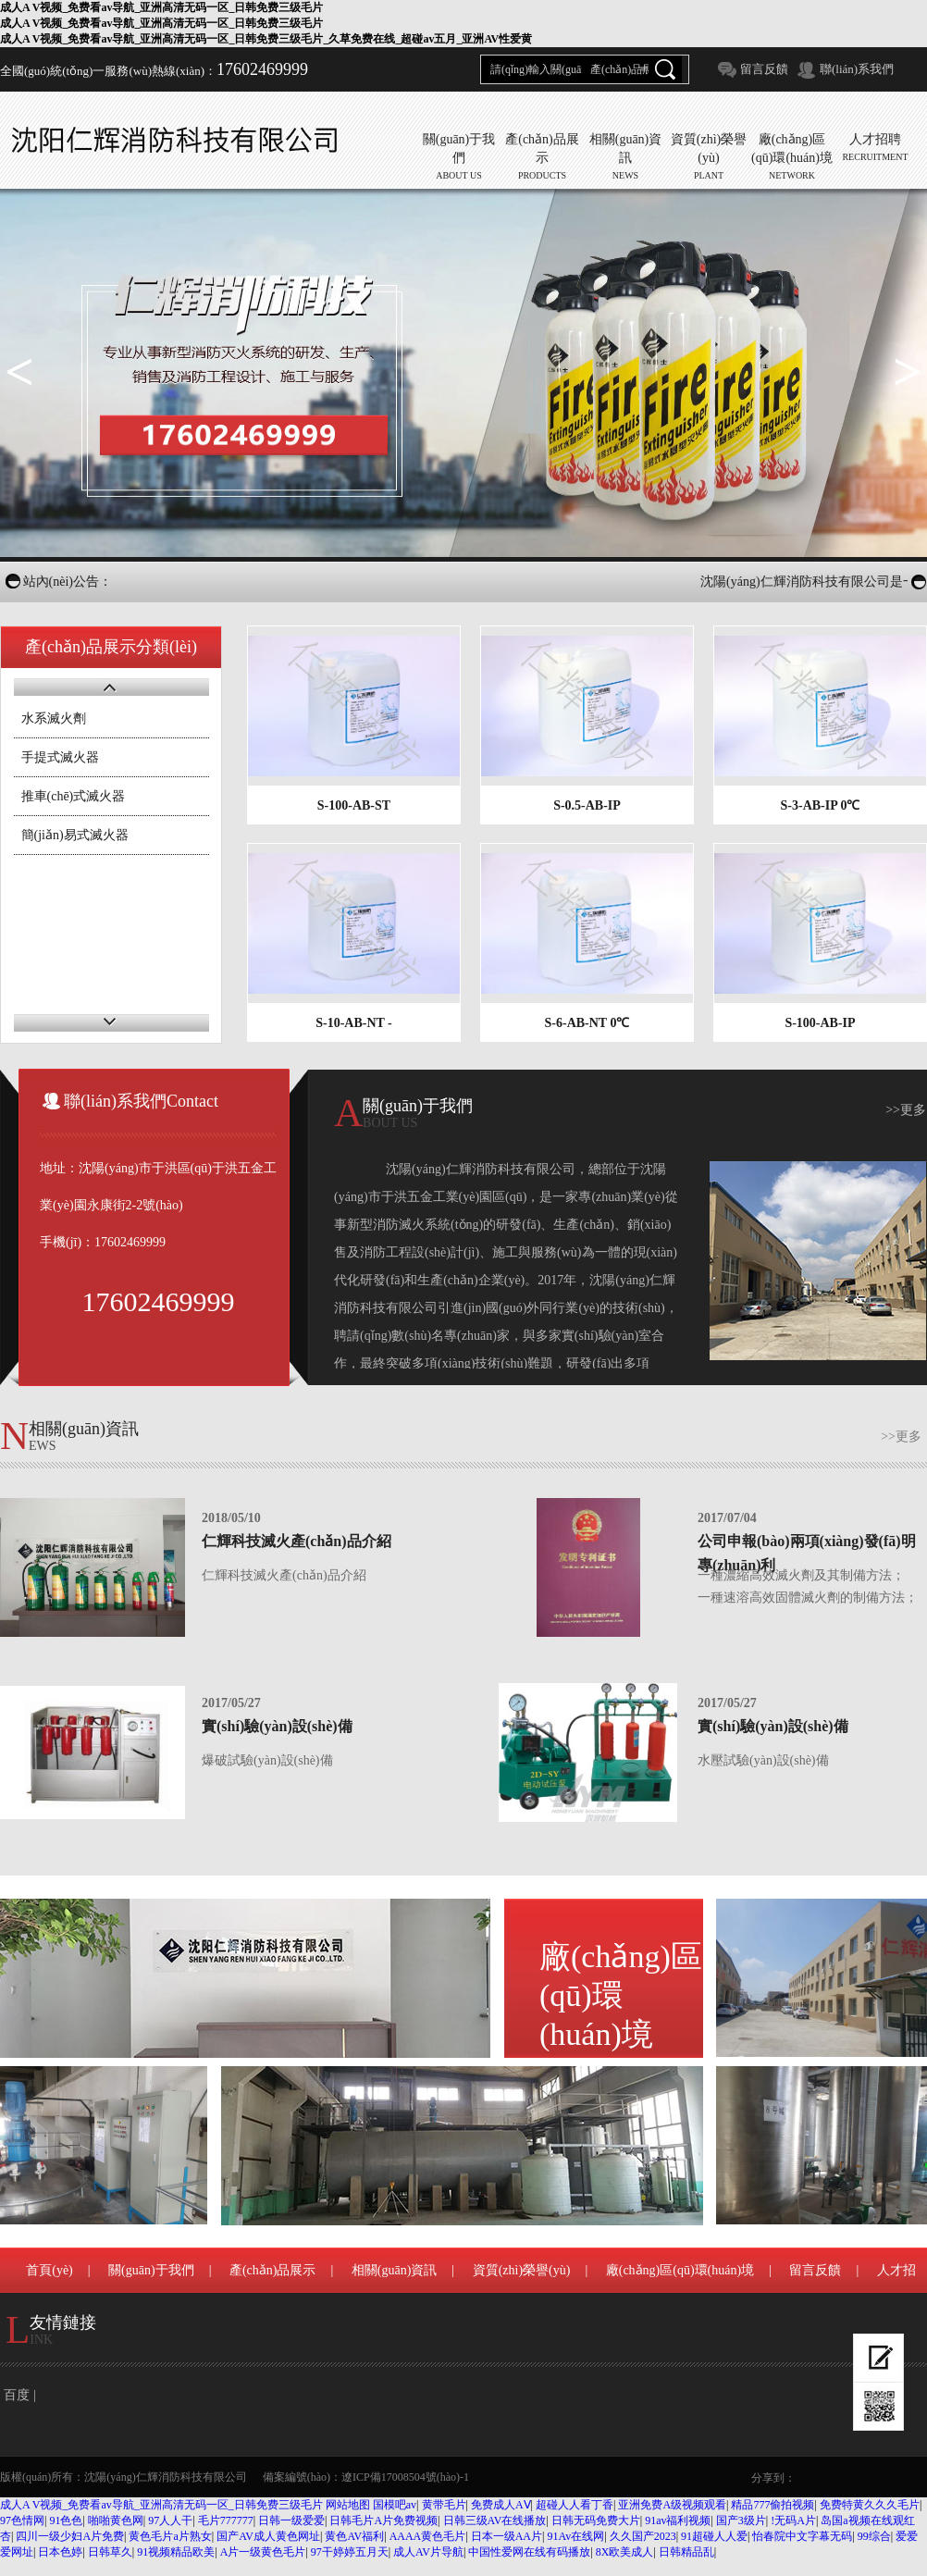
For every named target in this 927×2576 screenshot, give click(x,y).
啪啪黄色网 (115, 2520)
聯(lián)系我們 (857, 69)
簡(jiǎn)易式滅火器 (75, 835)
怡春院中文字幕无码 (802, 2536)
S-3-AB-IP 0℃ (820, 805)
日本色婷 (60, 2551)
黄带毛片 (444, 2504)
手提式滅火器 (60, 757)
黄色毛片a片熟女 (170, 2536)
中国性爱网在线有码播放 (529, 2551)
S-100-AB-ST (353, 805)
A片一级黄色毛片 (263, 2551)
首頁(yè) (49, 2270)
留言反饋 (764, 69)
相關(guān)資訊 (395, 2270)
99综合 (874, 2536)
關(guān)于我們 (151, 2270)
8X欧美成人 (625, 2551)
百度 (17, 2395)
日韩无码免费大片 (595, 2520)
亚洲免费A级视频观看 (672, 2504)
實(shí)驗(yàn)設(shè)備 (277, 1726)
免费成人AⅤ (501, 2504)
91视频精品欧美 (176, 2551)
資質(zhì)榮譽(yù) (522, 2270)
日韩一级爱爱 (291, 2520)
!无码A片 (793, 2520)
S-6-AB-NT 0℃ (587, 1023)
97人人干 (170, 2520)
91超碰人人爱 (714, 2536)
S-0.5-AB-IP (587, 805)
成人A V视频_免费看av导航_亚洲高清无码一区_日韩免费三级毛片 (161, 2504)
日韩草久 (110, 2551)
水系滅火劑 (53, 718)
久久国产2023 (643, 2536)
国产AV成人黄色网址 (268, 2536)
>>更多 (905, 1110)
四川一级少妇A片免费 (70, 2536)
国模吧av (394, 2504)
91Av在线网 (575, 2536)
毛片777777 (225, 2520)
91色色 (65, 2520)
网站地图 (348, 2504)
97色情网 (22, 2520)
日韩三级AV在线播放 (495, 2520)
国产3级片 (741, 2520)
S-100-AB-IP (820, 1023)
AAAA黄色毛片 (427, 2536)
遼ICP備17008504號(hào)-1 (405, 2477)
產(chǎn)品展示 (272, 2270)
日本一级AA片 (506, 2536)
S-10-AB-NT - (353, 1023)
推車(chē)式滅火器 (73, 796)
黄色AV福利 (354, 2536)
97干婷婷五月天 (350, 2551)
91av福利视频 (678, 2520)
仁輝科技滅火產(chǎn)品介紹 (296, 1541)
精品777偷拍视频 (772, 2504)
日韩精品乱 (686, 2551)
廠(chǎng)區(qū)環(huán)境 (620, 1998)
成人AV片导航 (428, 2551)
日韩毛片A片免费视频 (383, 2520)
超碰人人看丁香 (574, 2504)
